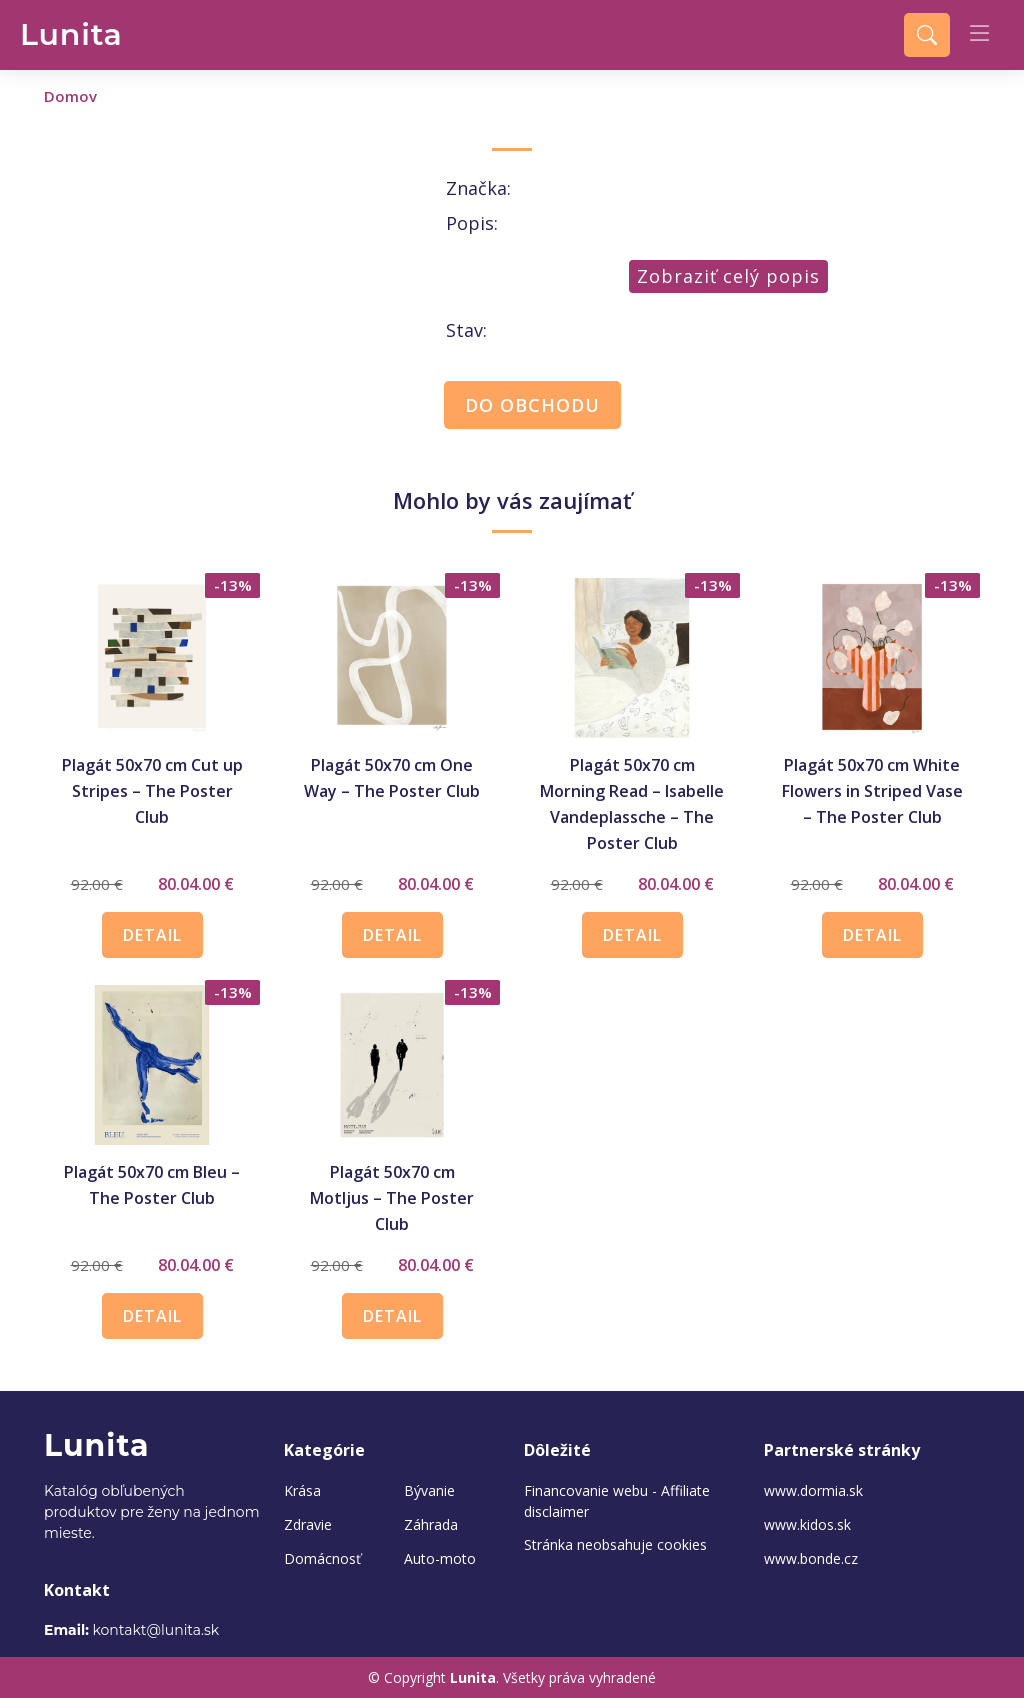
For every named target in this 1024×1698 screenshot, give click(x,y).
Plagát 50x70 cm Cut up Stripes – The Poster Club (152, 791)
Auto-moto (440, 1559)
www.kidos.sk (807, 1525)
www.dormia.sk (813, 1491)
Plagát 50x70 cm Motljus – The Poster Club (392, 1198)
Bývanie (429, 1491)
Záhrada (431, 1525)
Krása (302, 1491)
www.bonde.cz (811, 1559)
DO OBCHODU (532, 405)
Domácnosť (322, 1559)
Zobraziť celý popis (728, 276)
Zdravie (308, 1525)
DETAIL (152, 935)
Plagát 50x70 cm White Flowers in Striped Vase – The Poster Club (872, 791)
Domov (70, 96)
